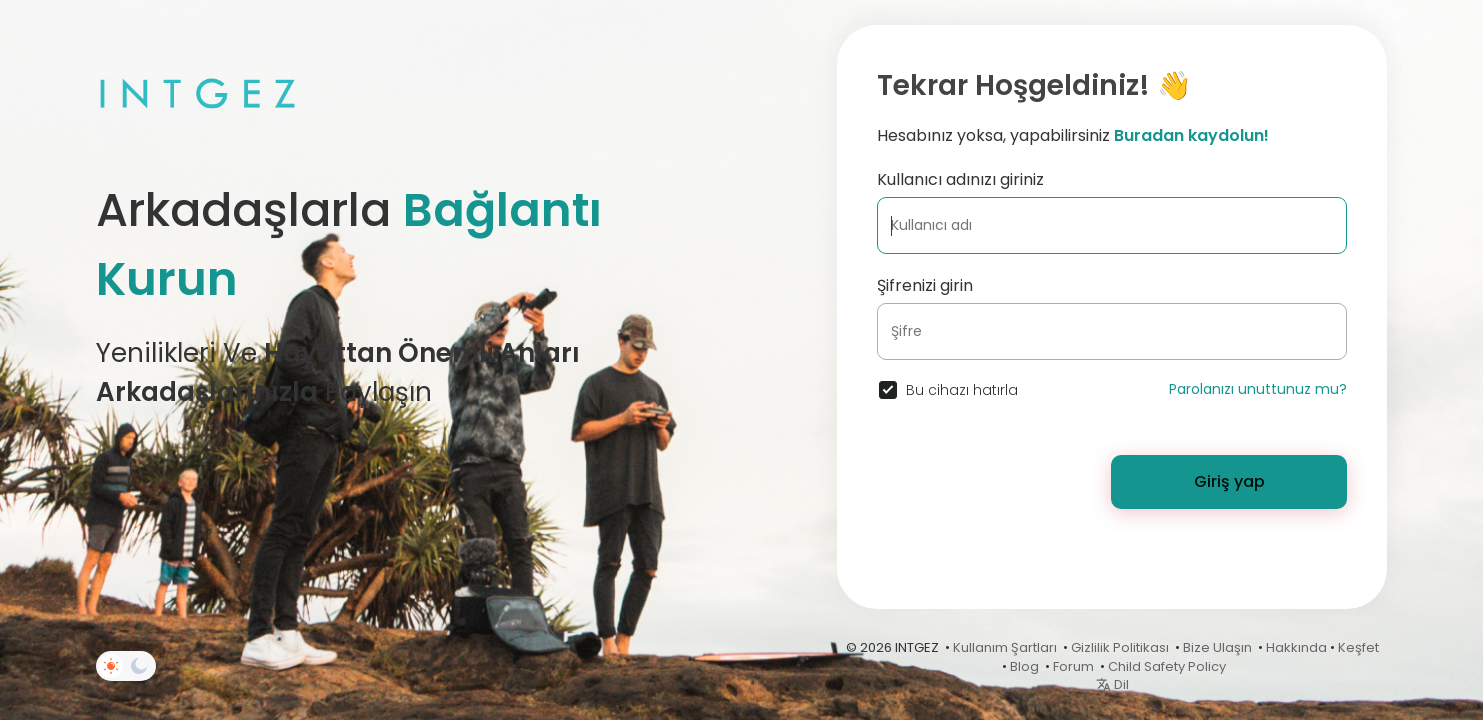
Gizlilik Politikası (1120, 647)
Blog (1024, 666)
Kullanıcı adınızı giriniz (960, 179)
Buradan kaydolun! (1191, 135)
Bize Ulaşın (1217, 647)
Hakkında (1296, 647)
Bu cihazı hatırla (962, 390)
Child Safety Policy (1167, 666)
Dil (1112, 684)
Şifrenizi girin (925, 285)
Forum (1073, 666)
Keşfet (1358, 647)
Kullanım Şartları (1005, 647)
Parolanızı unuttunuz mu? (1258, 389)
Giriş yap (1229, 481)
